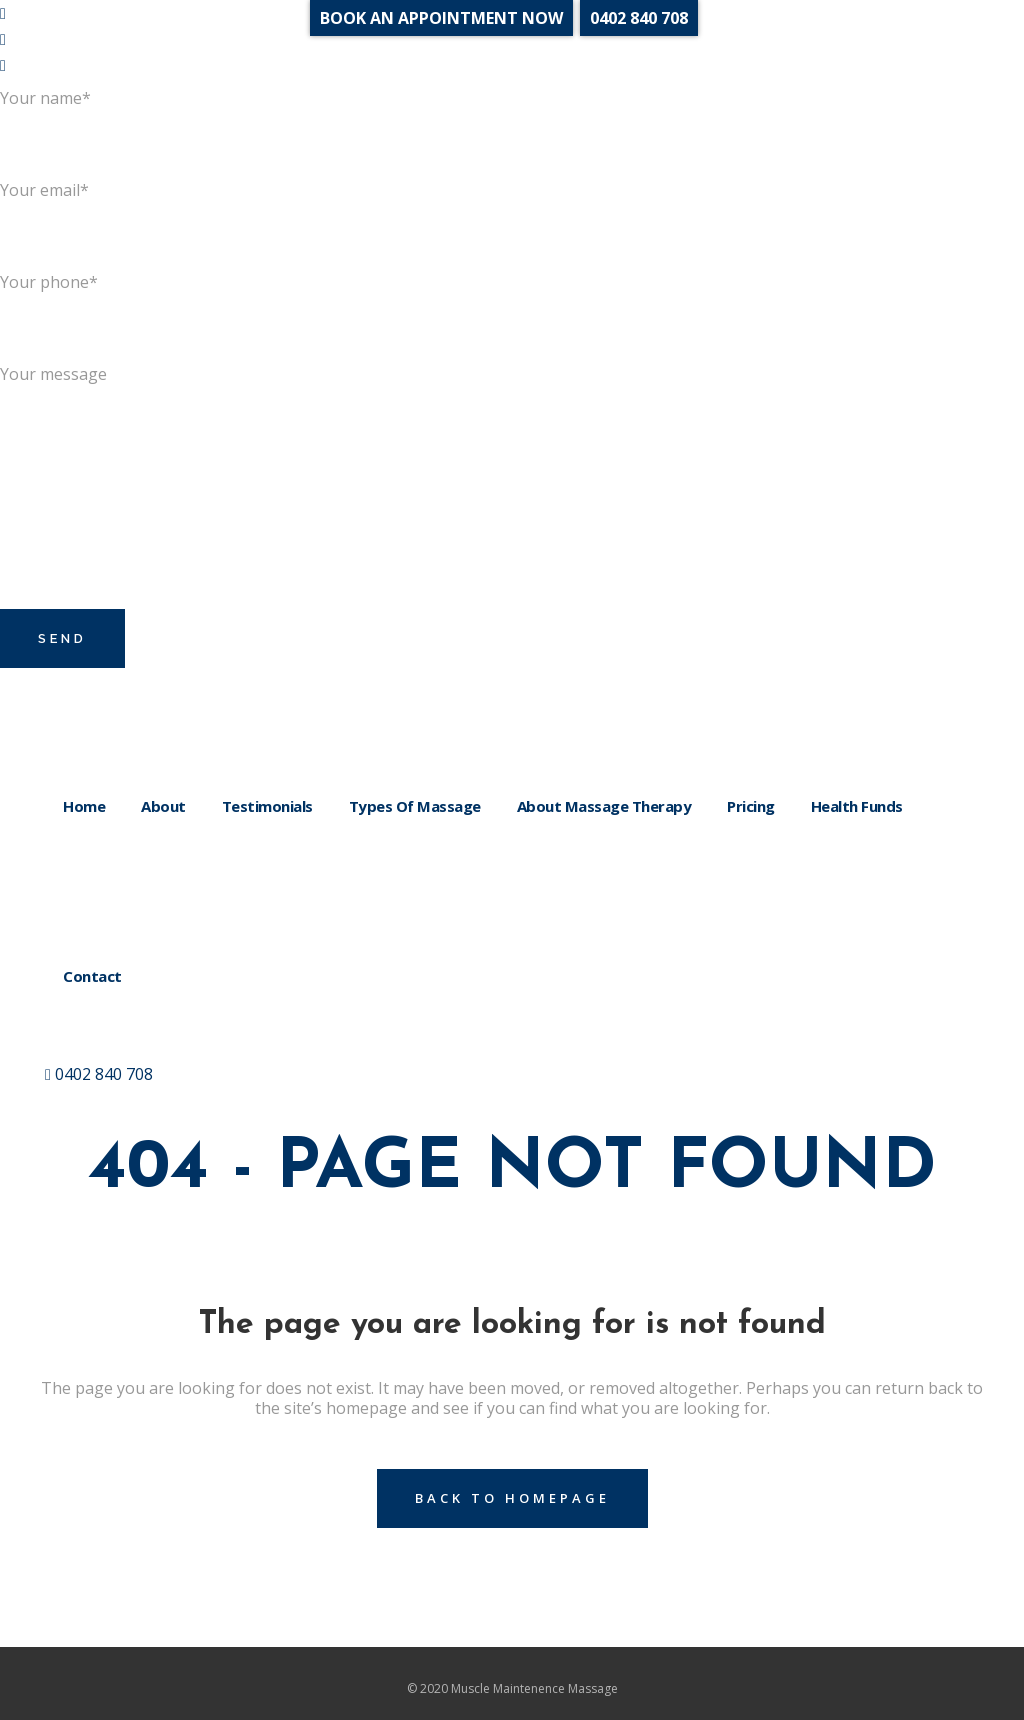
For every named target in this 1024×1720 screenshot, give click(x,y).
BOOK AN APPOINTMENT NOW (441, 18)
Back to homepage (512, 1498)
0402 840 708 (99, 1074)
